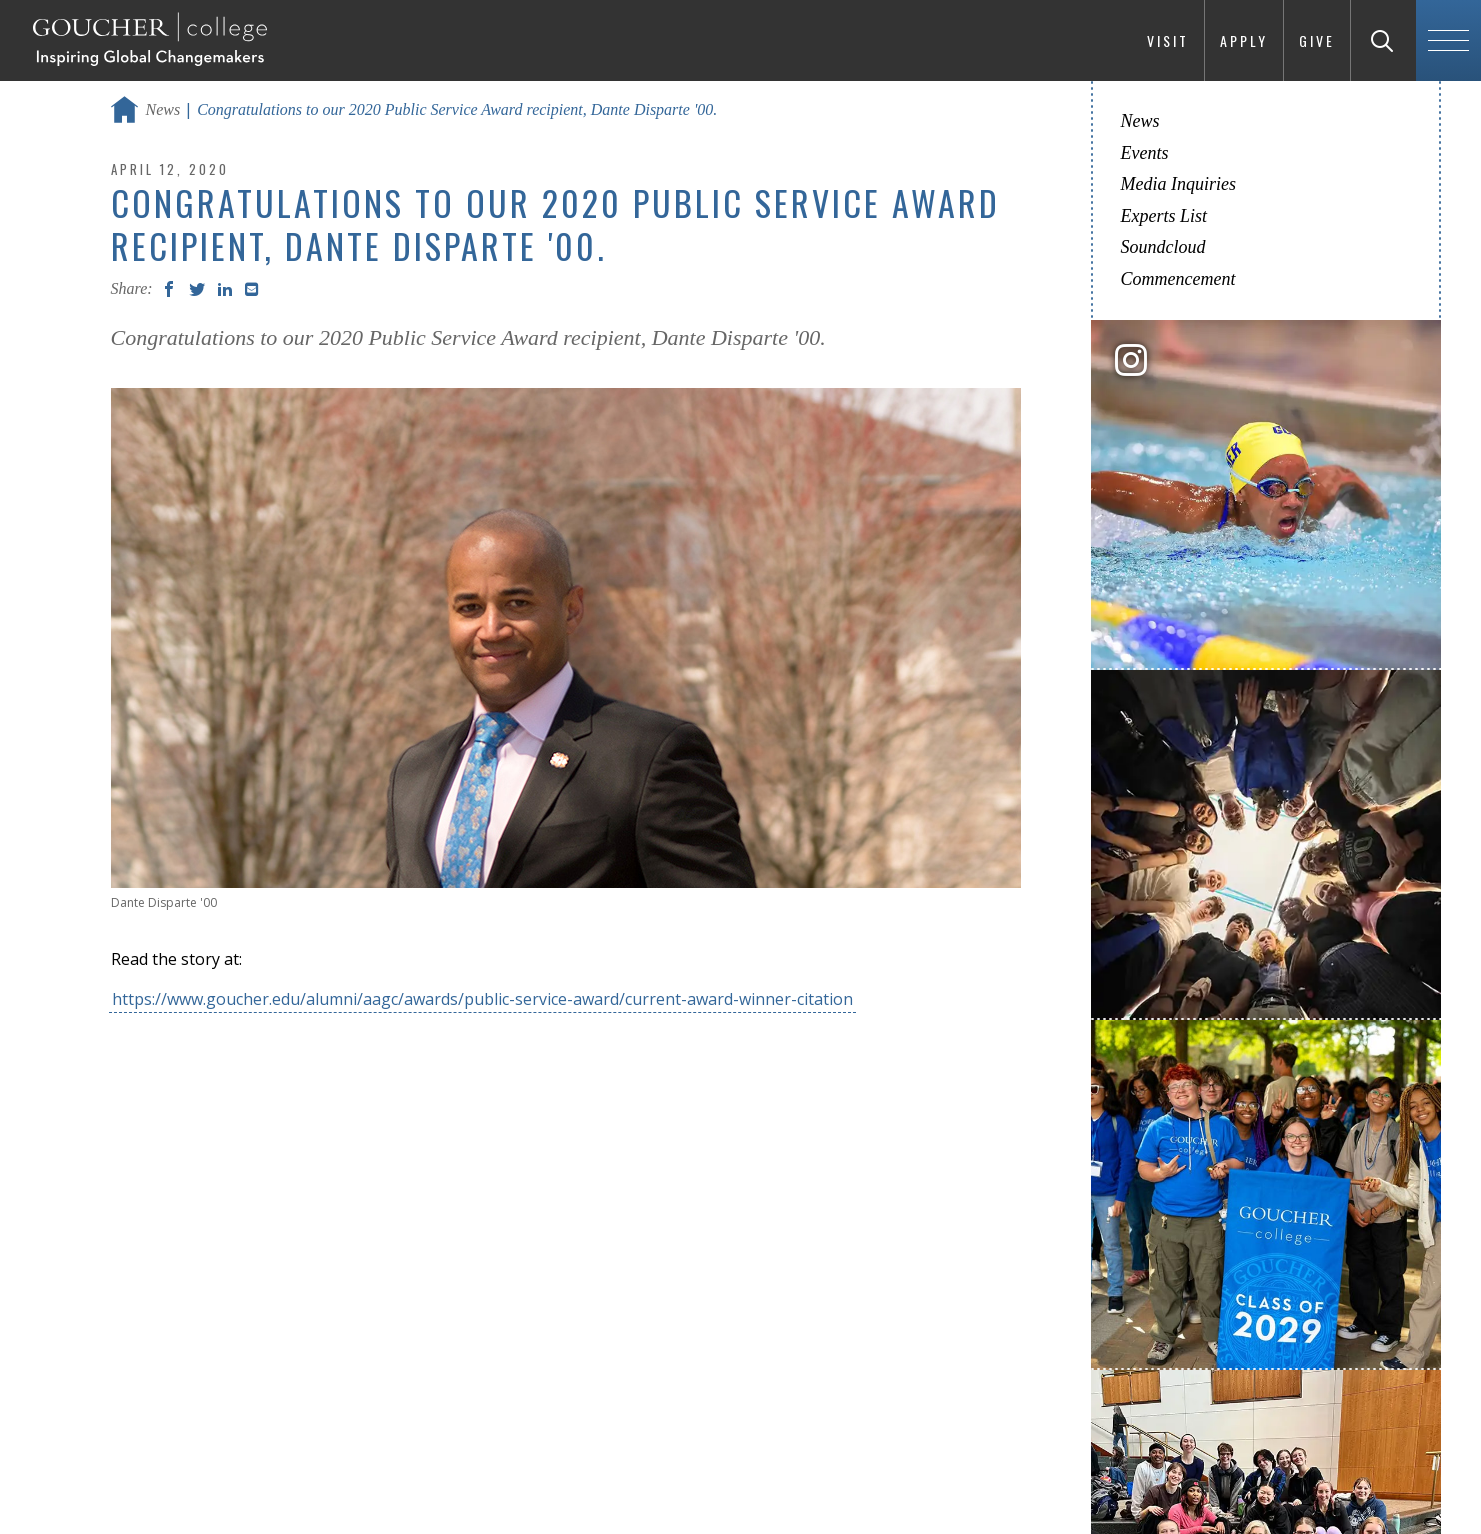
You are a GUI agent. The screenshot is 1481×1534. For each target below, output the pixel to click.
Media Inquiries (1178, 184)
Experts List (1164, 216)
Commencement (1178, 279)
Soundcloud (1163, 247)
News (163, 109)
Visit (1168, 40)
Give (1317, 40)
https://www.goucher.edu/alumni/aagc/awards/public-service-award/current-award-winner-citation (482, 999)
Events (1145, 153)
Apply (1244, 40)
